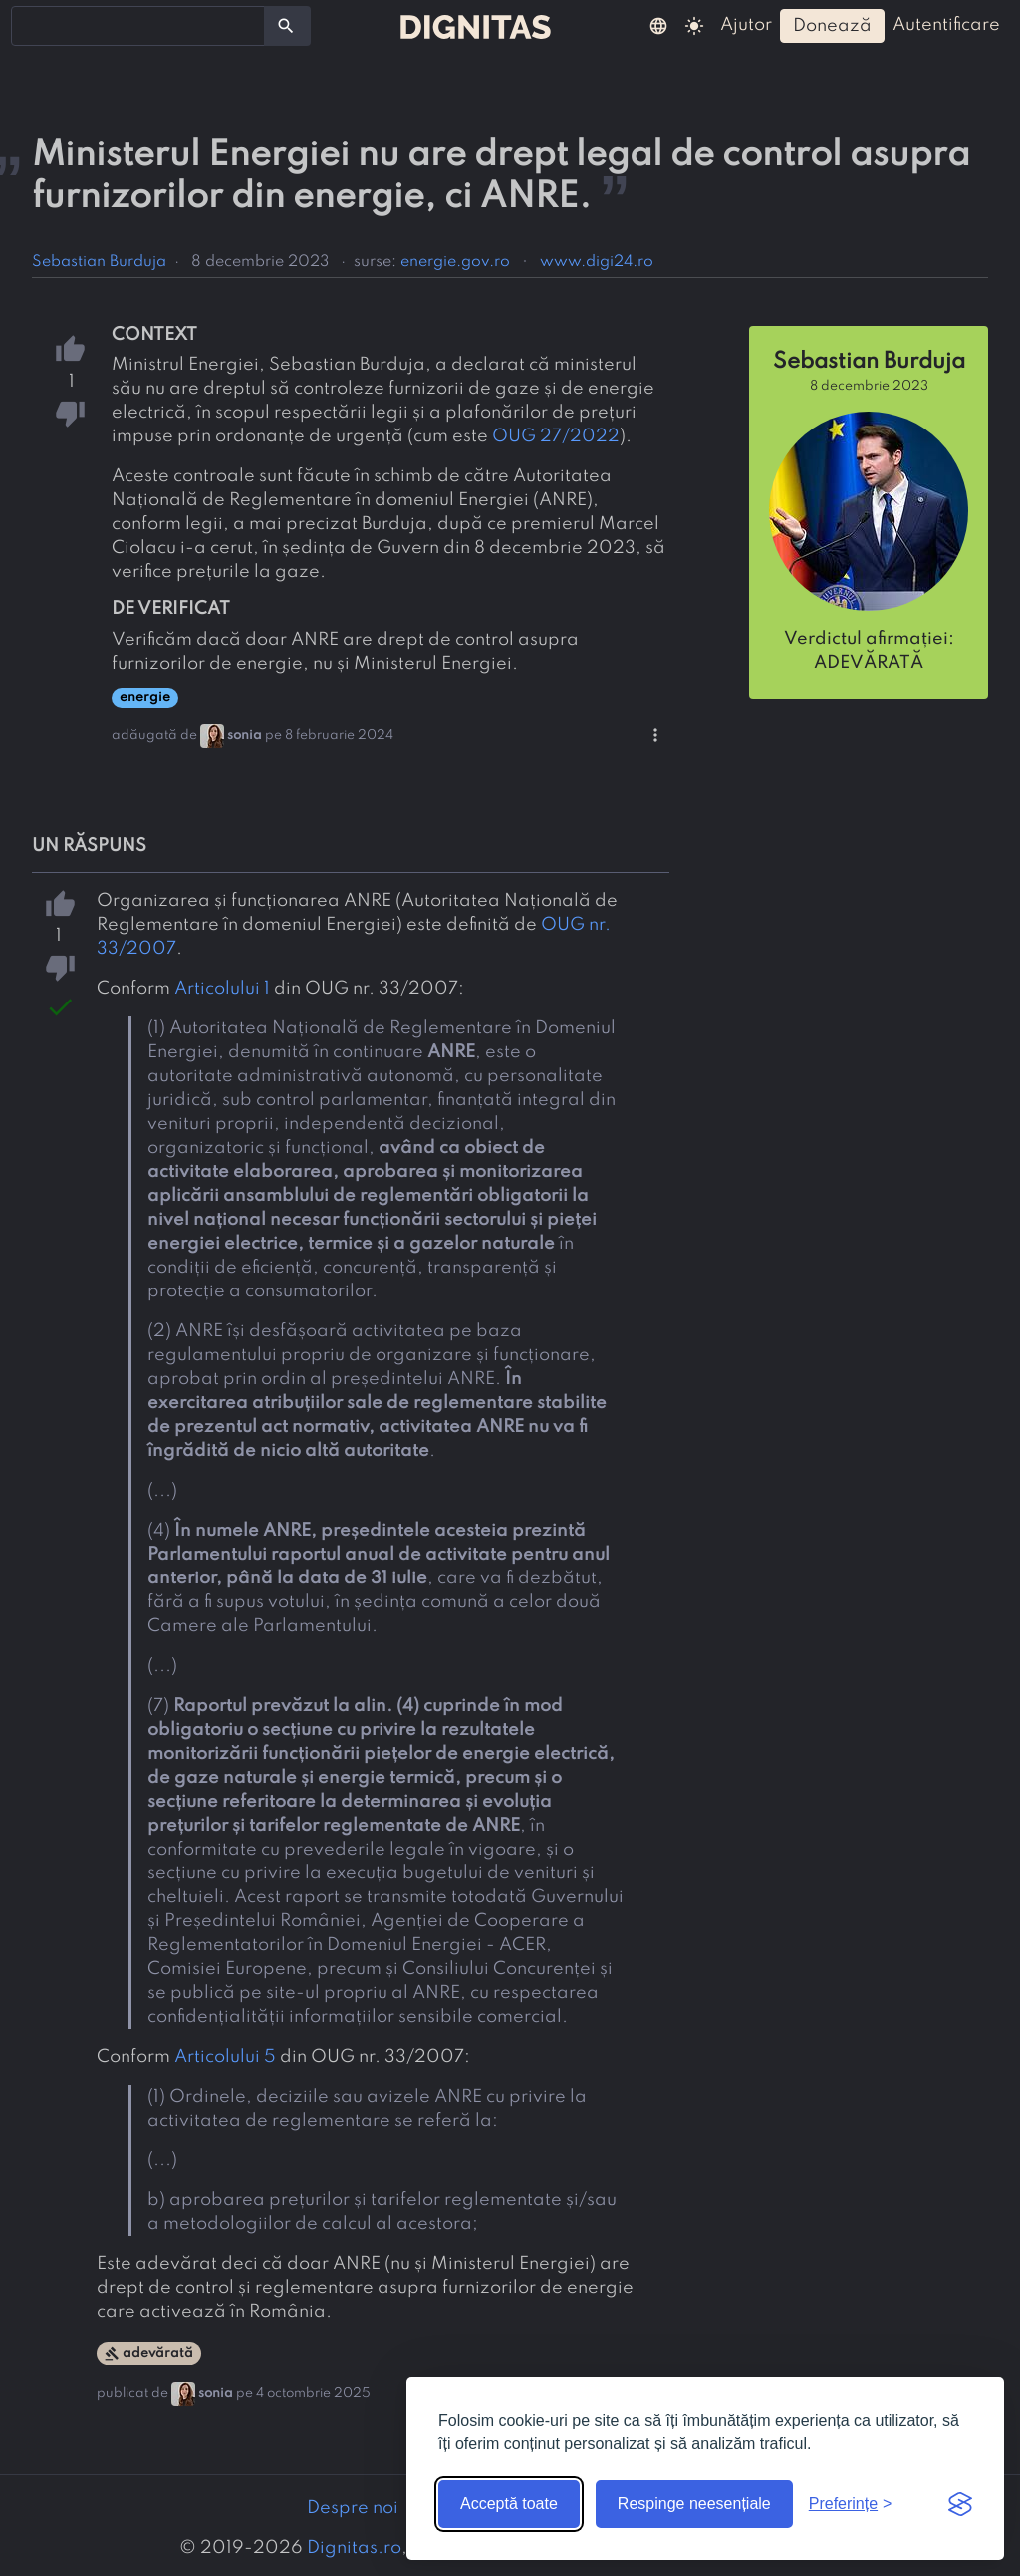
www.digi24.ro (596, 262)
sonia (244, 735)
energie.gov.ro (455, 262)
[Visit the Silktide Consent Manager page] (960, 2504)
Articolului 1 (222, 989)
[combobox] (138, 26)
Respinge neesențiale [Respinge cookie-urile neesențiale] (694, 2503)
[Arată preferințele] (850, 2504)
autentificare (946, 25)
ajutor (746, 25)
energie (145, 697)
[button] (658, 25)
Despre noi (352, 2508)
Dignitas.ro (354, 2548)
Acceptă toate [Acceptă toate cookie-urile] (509, 2503)
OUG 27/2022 (556, 436)
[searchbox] (30, 25)
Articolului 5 (225, 2057)
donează (832, 26)
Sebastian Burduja (99, 262)
